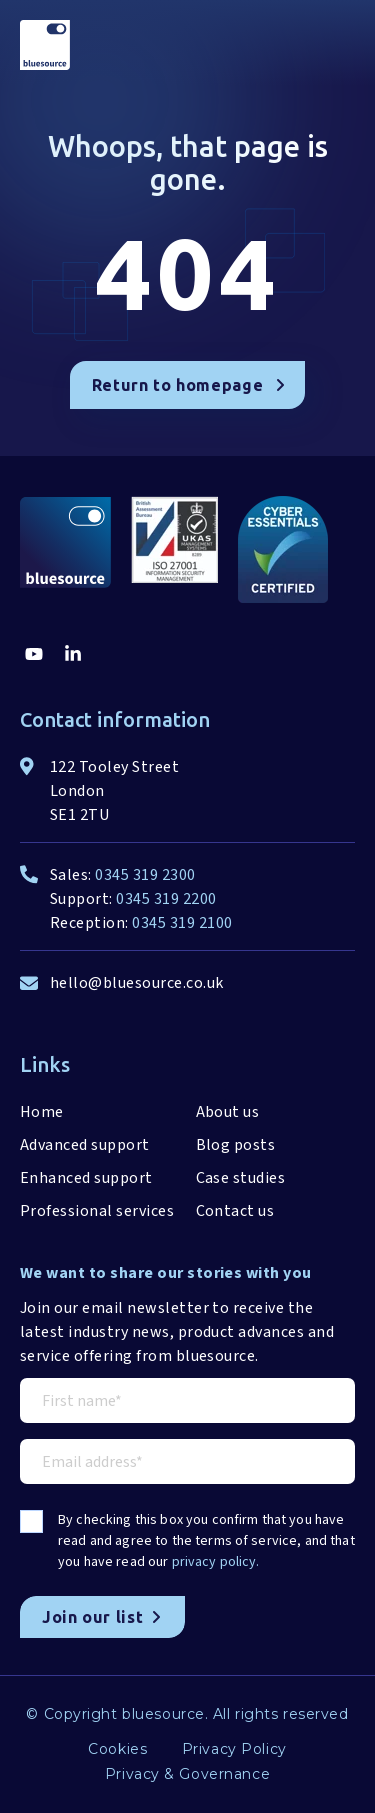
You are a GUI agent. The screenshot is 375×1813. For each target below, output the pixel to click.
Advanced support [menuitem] (85, 1145)
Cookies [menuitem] (117, 1749)
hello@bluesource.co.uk (137, 983)
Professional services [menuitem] (97, 1211)
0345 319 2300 (145, 875)
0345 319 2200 (166, 899)
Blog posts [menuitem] (236, 1145)
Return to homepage (189, 385)
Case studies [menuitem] (241, 1178)
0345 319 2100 (182, 923)
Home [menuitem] (42, 1112)
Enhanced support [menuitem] (86, 1178)
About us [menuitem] (228, 1112)
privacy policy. (216, 1562)
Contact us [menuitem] (235, 1211)
